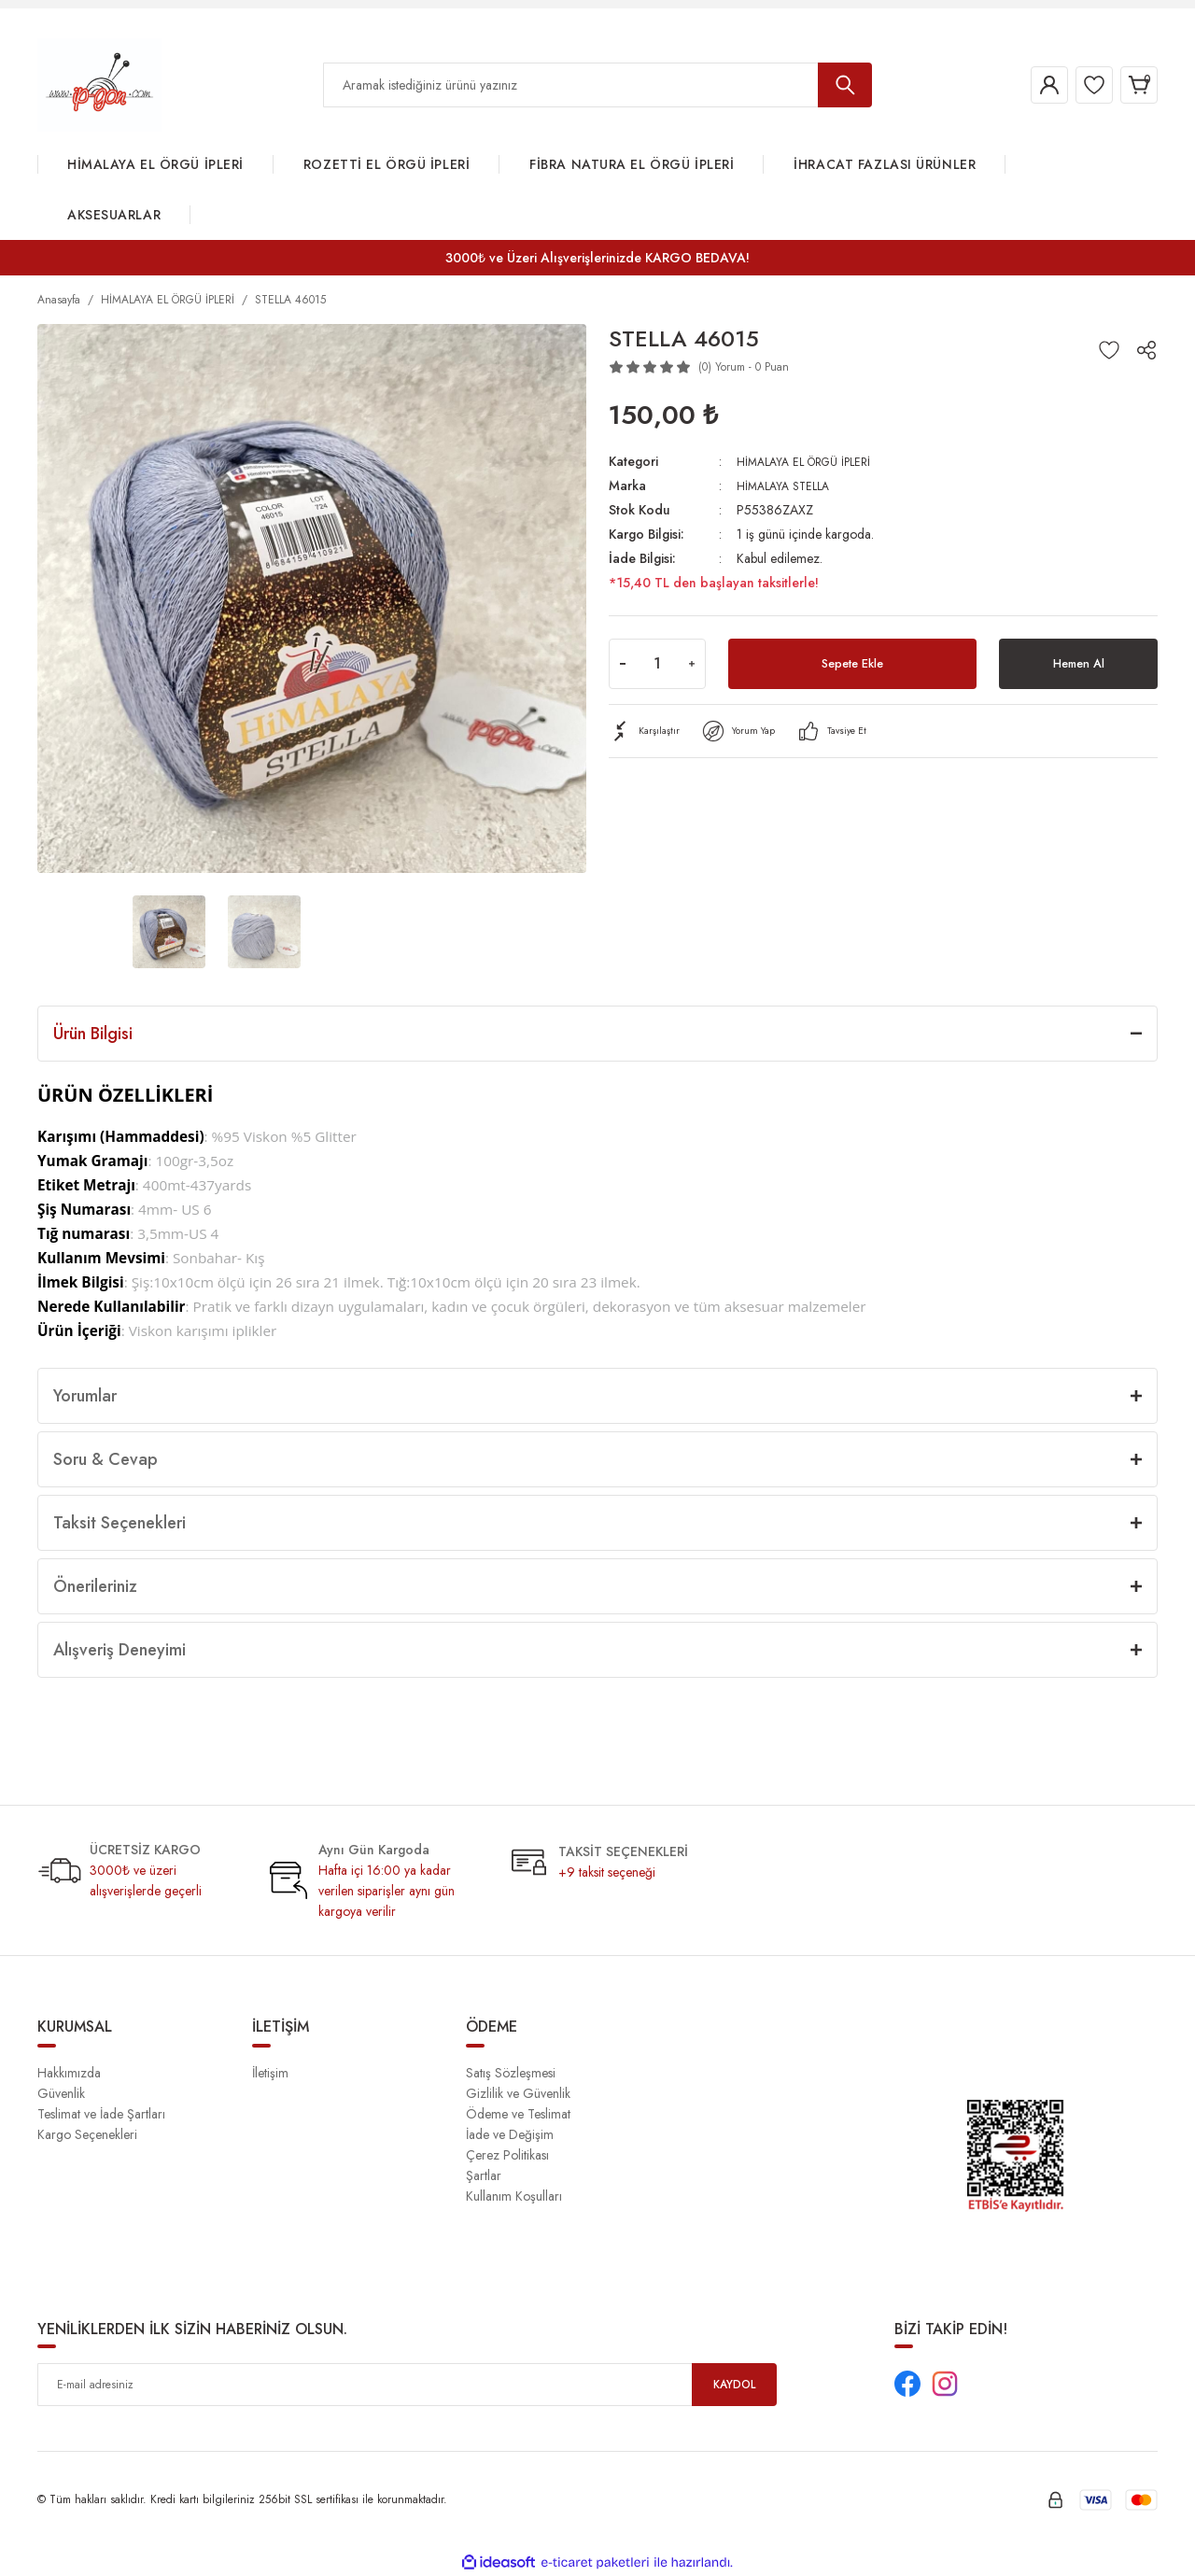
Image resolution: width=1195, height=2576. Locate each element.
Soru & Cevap (105, 1459)
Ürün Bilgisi (93, 1033)
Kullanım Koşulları (514, 2196)
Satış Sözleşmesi (510, 2072)
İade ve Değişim (510, 2134)
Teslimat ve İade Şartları (101, 2113)
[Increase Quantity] (692, 664)
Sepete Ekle (852, 663)
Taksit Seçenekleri (119, 1523)
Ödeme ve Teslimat (518, 2113)
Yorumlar (85, 1396)
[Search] (597, 85)
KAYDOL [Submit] (735, 2384)
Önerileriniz (95, 1586)
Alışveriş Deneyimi (119, 1650)
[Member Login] (1021, 85)
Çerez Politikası (507, 2155)
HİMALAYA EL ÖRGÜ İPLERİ (813, 461)
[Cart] (1133, 85)
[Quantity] (657, 664)
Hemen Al (1078, 663)
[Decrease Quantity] (623, 664)
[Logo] (99, 84)
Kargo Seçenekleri (87, 2134)
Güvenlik (61, 2093)
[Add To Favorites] (1109, 350)
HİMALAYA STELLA (788, 485)
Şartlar (483, 2175)
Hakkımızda (69, 2072)
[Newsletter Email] (407, 2384)
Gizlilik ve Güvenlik (518, 2093)
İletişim (270, 2072)
